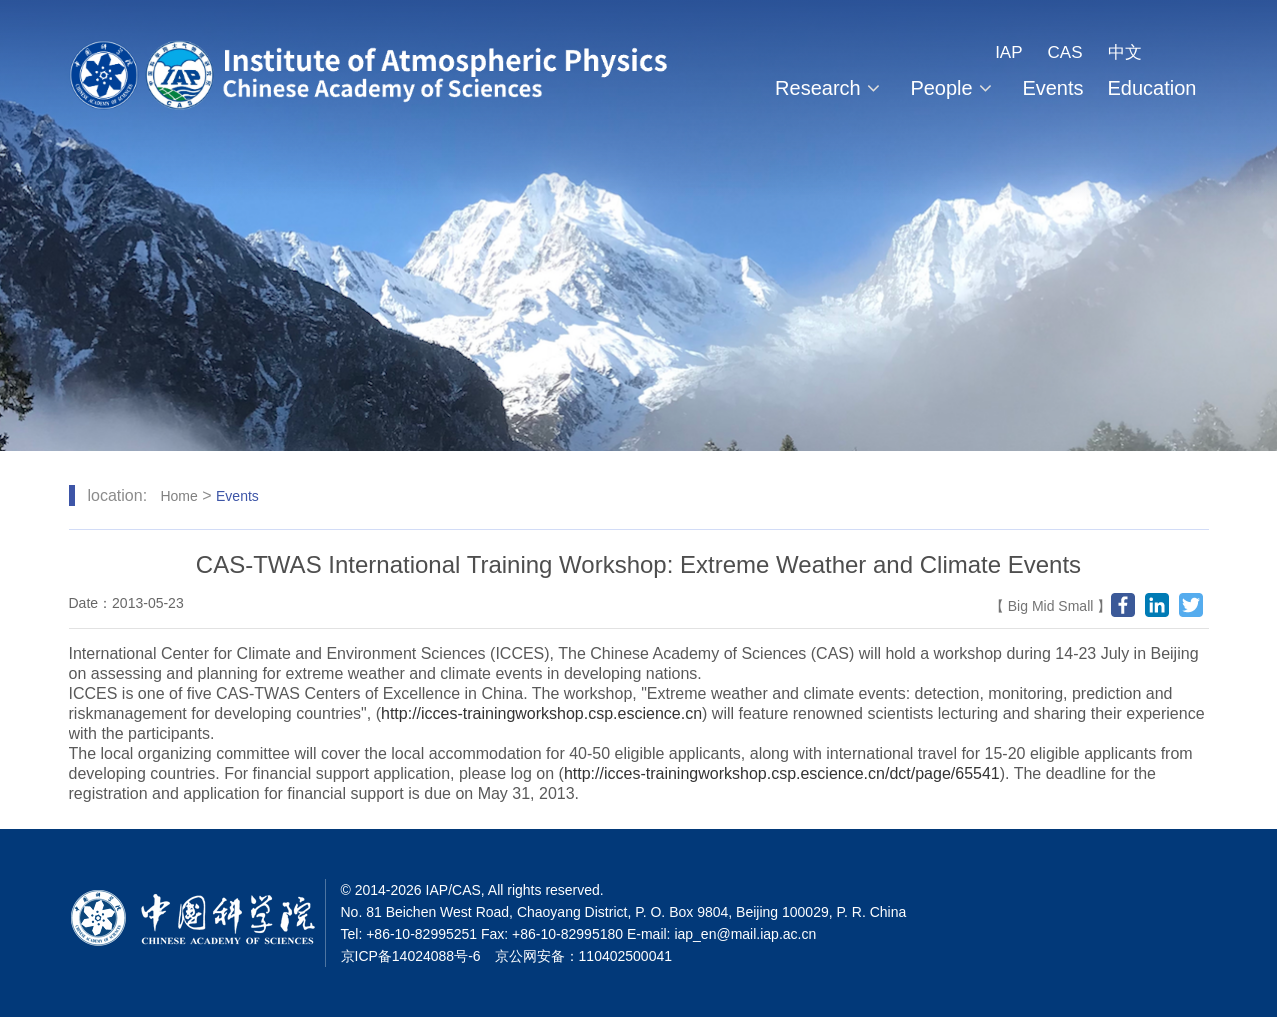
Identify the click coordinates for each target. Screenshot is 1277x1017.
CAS (1065, 52)
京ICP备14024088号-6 (411, 956)
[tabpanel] (638, 225)
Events (1052, 88)
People (954, 88)
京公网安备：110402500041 (583, 956)
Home (178, 496)
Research (830, 88)
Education (1152, 88)
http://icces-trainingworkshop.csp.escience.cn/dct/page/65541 (782, 773)
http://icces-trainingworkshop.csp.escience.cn (541, 713)
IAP (1008, 52)
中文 (1125, 52)
